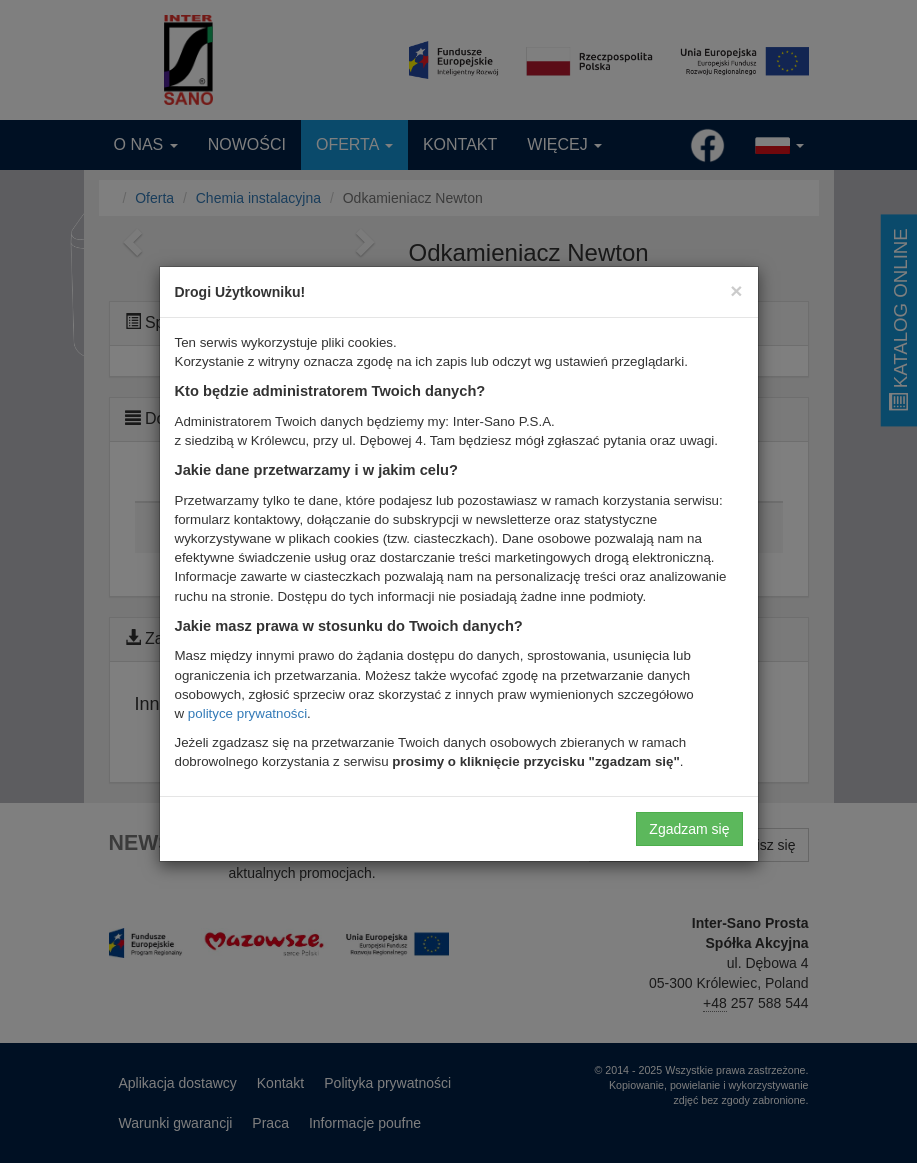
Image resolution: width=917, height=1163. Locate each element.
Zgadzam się (689, 829)
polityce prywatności (247, 713)
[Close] (736, 290)
